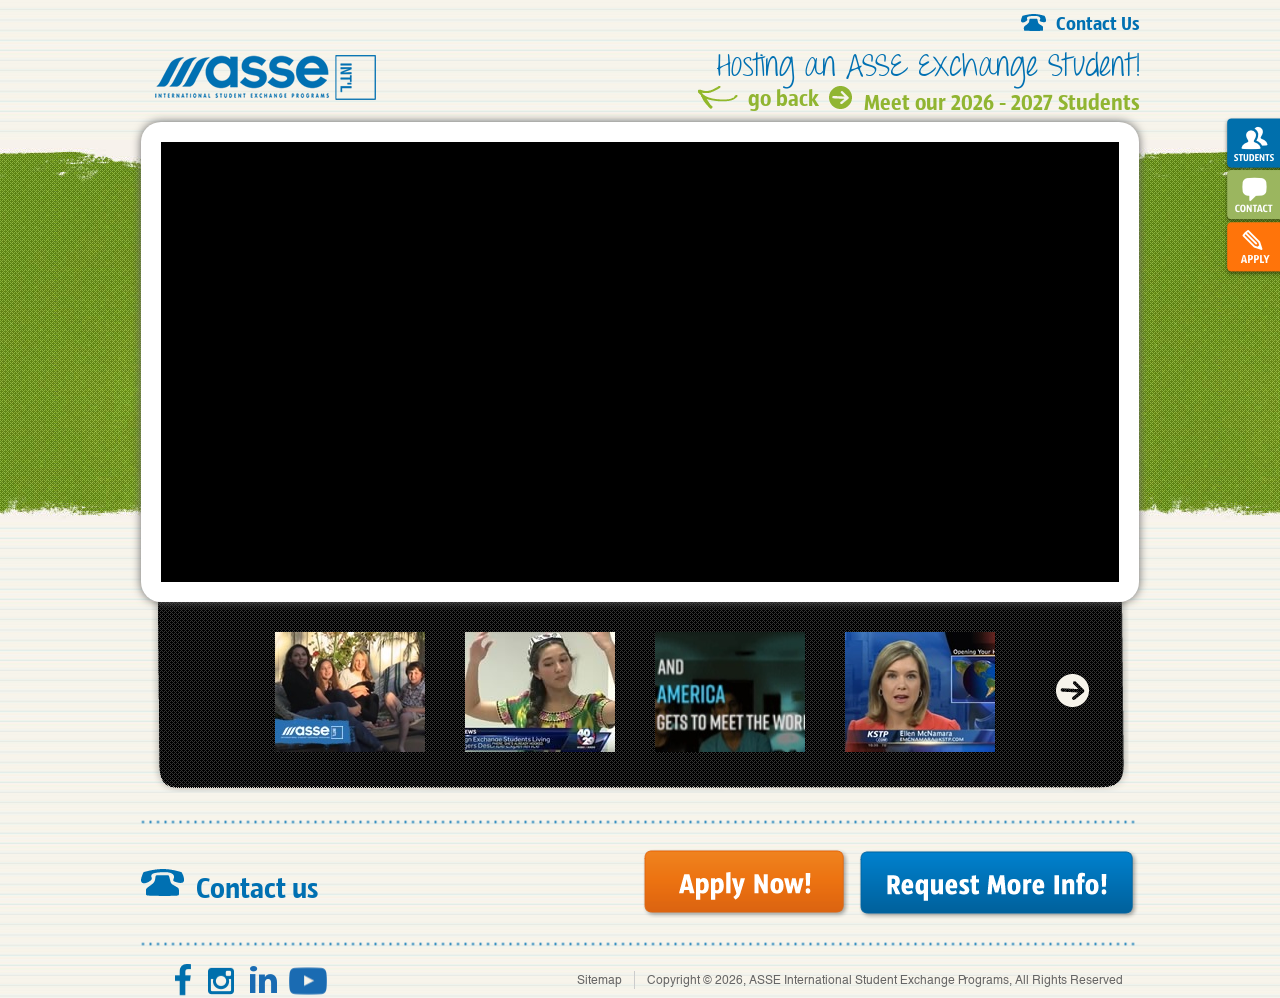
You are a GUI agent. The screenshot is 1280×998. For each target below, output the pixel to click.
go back (783, 97)
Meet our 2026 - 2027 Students (1002, 98)
